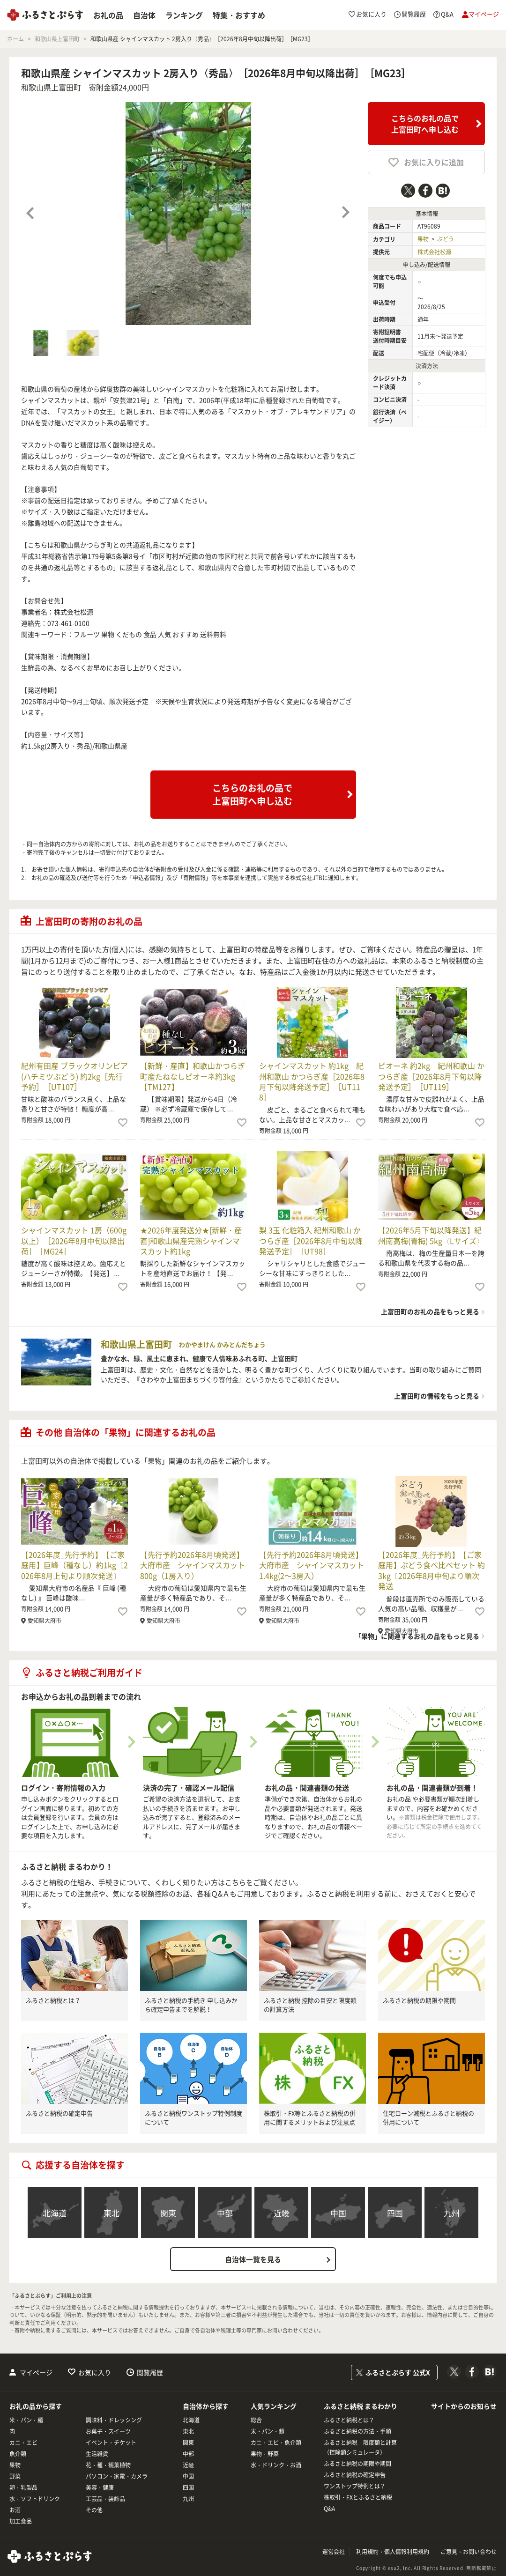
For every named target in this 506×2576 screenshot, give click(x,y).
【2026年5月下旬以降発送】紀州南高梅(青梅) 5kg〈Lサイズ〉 (431, 1235)
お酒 (15, 2510)
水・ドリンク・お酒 (276, 2465)
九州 (452, 2213)
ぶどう (445, 239)
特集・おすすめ (239, 15)
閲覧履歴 (150, 2372)
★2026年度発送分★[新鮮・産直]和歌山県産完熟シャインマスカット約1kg (191, 1240)
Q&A (329, 2508)
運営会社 (333, 2551)
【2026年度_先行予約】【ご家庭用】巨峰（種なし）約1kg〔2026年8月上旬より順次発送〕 (74, 1565)
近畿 (282, 2213)
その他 (94, 2510)
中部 (225, 2213)
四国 (395, 2213)
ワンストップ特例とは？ (355, 2486)
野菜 (15, 2476)
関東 (168, 2213)
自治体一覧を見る (253, 2259)
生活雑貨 (97, 2454)
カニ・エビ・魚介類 (276, 2442)
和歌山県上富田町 (51, 87)
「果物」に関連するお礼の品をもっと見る (417, 1636)
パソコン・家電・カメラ (117, 2476)
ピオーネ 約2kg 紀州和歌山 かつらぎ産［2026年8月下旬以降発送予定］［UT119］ (431, 1076)
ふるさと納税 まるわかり (360, 2406)
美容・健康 (100, 2487)
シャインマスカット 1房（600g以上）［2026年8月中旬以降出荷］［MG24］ (73, 1240)
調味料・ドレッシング (114, 2420)
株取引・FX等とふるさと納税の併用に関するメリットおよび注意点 (310, 2118)
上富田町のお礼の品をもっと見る (430, 1311)
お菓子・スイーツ (108, 2431)
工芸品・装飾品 (105, 2499)
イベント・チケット (111, 2442)
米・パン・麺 (26, 2420)
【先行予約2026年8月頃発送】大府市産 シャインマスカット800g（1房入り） (192, 1565)
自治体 (144, 15)
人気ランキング (274, 2406)
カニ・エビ (23, 2442)
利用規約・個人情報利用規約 (392, 2551)
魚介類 (17, 2454)
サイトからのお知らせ (464, 2406)
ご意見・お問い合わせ (468, 2551)
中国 (338, 2213)
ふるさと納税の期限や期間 (419, 2000)
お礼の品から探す (35, 2406)
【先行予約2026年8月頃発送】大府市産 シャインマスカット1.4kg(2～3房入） (311, 1565)
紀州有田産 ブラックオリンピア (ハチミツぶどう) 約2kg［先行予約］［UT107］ (74, 1076)
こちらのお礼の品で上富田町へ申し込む (425, 123)
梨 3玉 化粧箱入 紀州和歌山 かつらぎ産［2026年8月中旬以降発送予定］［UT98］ (311, 1240)
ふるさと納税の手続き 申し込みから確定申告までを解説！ (191, 2005)
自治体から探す (206, 2406)
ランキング (184, 15)
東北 (111, 2213)
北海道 (55, 2213)
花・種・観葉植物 (108, 2465)
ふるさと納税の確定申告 (59, 2113)
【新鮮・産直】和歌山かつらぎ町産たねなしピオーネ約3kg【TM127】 (192, 1076)
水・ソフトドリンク (34, 2499)
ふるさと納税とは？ (53, 2000)
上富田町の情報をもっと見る (436, 1395)
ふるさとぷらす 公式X (397, 2372)
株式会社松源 (434, 252)
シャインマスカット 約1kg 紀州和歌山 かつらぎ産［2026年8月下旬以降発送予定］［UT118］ (312, 1081)
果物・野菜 (265, 2454)
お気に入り (94, 2372)
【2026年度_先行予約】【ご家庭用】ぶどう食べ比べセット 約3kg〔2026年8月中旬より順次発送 (431, 1570)
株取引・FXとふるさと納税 (358, 2497)
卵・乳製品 (23, 2487)
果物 (423, 239)
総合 (256, 2420)
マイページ (36, 2372)
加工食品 (20, 2521)
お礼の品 (108, 15)
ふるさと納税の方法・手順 (357, 2431)
